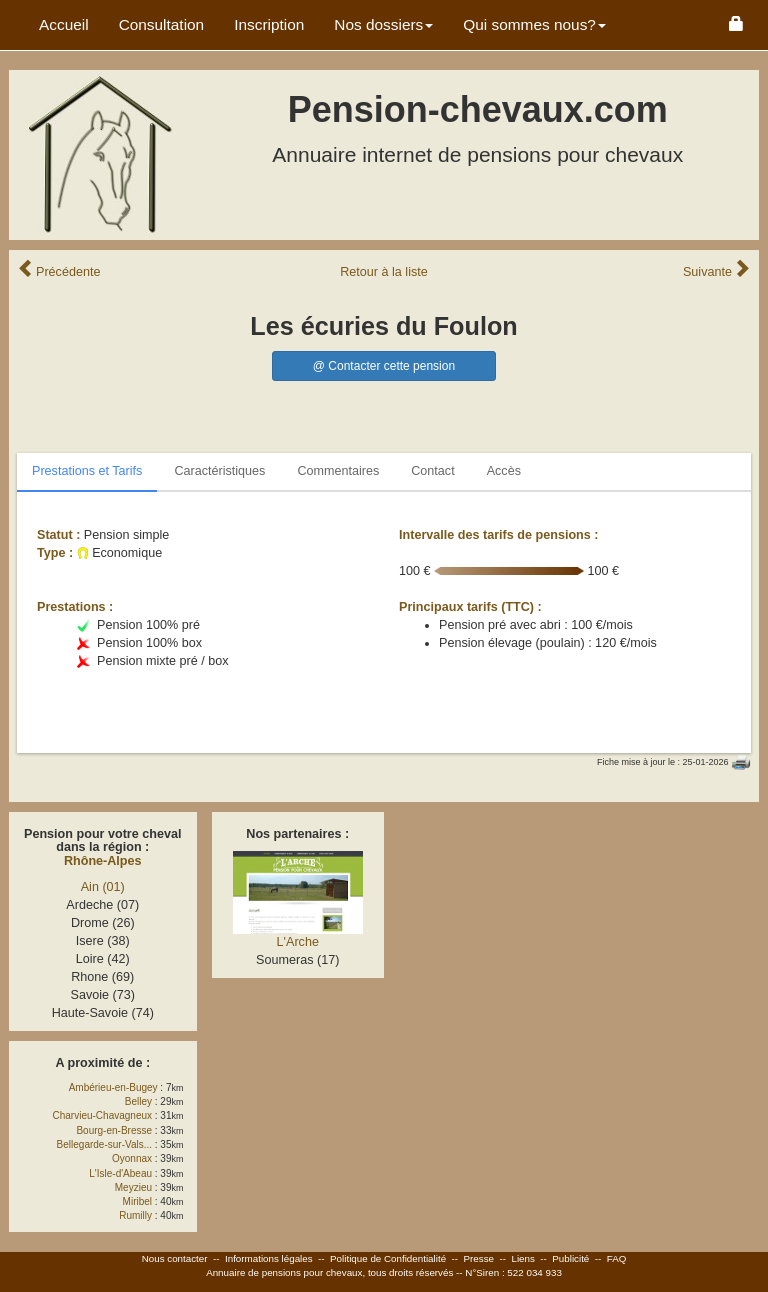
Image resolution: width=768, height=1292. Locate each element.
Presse (479, 1258)
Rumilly (135, 1215)
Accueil (64, 24)
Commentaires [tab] (338, 471)
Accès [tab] (504, 471)
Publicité (570, 1258)
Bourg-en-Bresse (114, 1130)
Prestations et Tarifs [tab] (87, 471)
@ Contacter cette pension (384, 366)
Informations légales (269, 1258)
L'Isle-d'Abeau (120, 1173)
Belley (138, 1101)
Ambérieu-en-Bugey (113, 1087)
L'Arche (298, 942)
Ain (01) (103, 887)
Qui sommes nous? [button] (534, 24)
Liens (522, 1258)
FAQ (617, 1258)
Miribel (137, 1201)
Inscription (269, 24)
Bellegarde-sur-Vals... (104, 1144)
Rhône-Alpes (103, 861)
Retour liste (384, 272)
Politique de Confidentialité (388, 1258)
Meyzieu (133, 1187)
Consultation (162, 24)
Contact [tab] (432, 471)
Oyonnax (132, 1158)
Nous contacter (175, 1258)
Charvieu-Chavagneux (103, 1115)
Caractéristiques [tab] (219, 471)
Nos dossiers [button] (383, 24)
